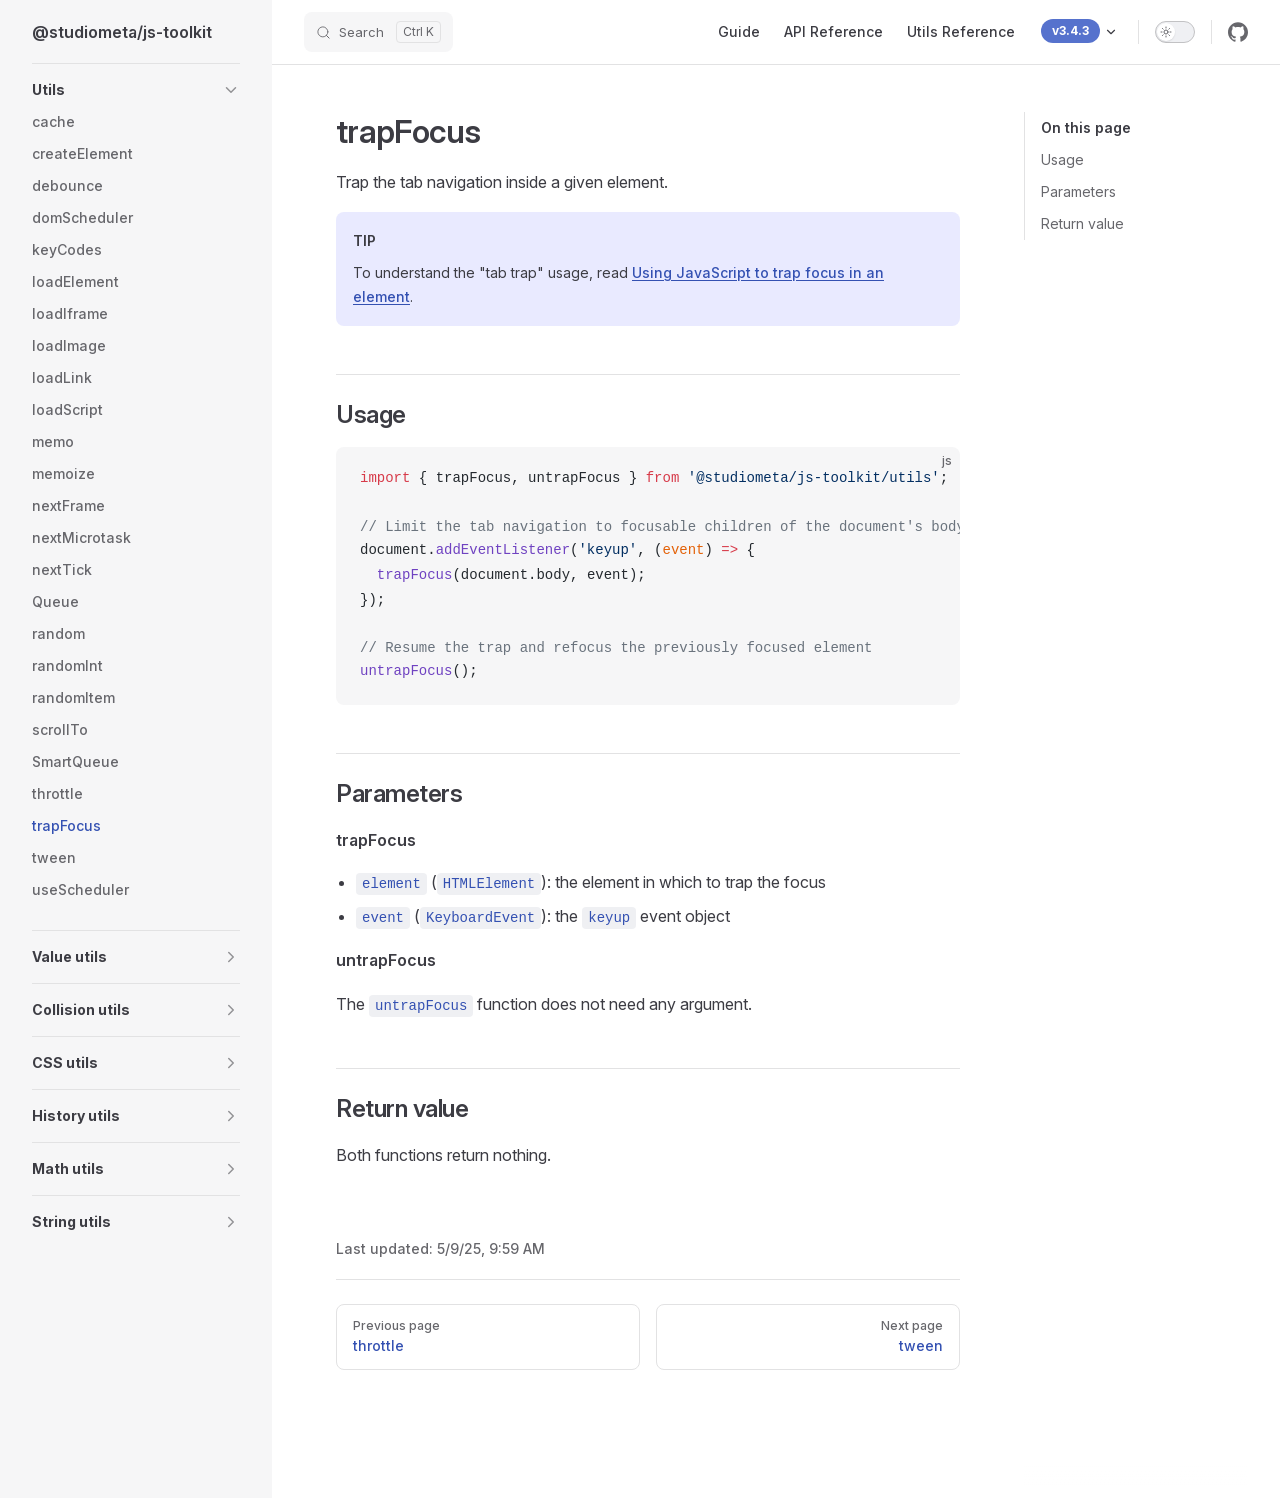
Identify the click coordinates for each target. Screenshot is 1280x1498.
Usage (1062, 159)
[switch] (1175, 32)
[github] (1238, 32)
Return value (1082, 223)
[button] (231, 90)
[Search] (378, 32)
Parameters (1078, 191)
